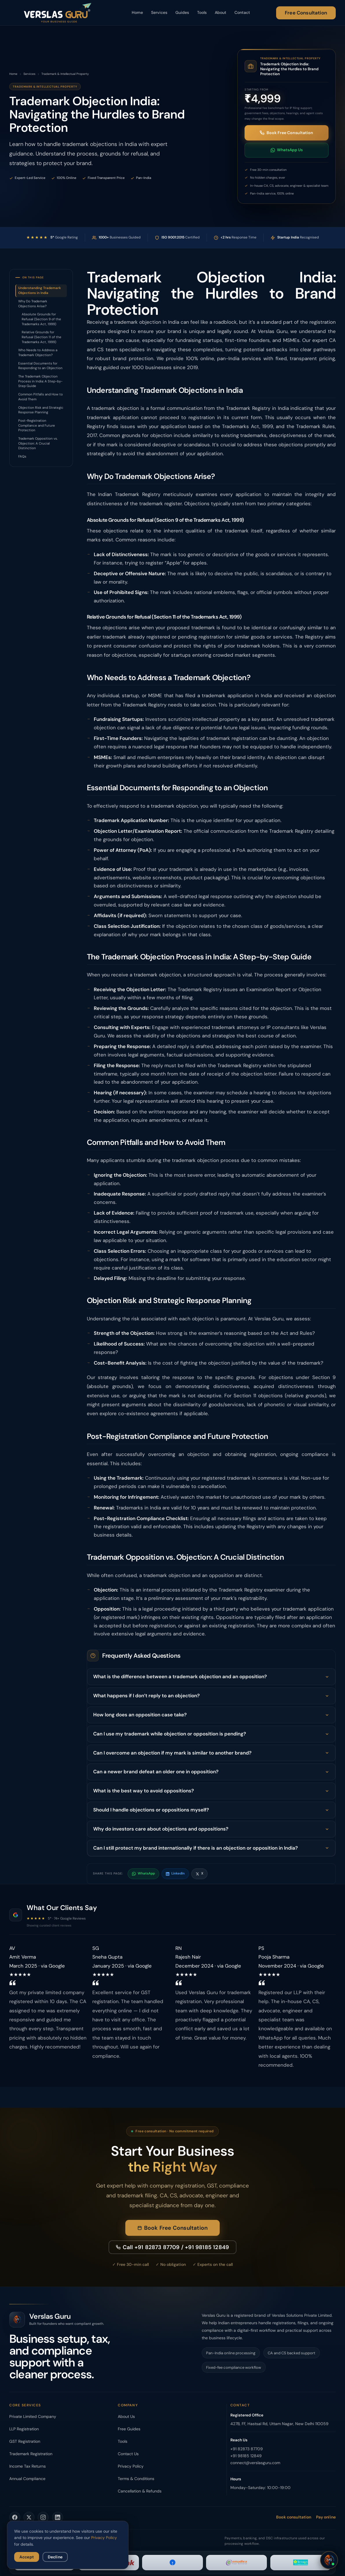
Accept (26, 2557)
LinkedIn (175, 1873)
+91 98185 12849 (246, 2455)
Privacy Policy (131, 2466)
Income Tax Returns (27, 2466)
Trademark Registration (30, 2453)
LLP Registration (24, 2428)
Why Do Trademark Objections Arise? (32, 303)
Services (159, 12)
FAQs (22, 456)
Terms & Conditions (136, 2478)
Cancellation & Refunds (140, 2491)
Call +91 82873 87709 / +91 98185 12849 (172, 2249)
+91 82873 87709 (246, 2448)
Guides (182, 12)
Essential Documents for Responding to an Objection (40, 366)
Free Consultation (306, 13)
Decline (55, 2557)
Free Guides (129, 2428)
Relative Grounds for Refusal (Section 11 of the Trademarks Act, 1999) (41, 337)
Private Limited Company (32, 2416)
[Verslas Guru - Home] (57, 12)
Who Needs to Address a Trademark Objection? (37, 352)
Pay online (326, 2517)
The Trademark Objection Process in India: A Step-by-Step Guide (40, 381)
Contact (242, 12)
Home (137, 12)
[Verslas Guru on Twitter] (28, 2517)
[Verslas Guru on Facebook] (14, 2517)
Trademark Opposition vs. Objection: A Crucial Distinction (38, 443)
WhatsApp (143, 1873)
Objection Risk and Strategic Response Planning (40, 410)
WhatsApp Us (287, 149)
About (220, 12)
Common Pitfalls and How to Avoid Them (40, 396)
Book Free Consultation (286, 132)
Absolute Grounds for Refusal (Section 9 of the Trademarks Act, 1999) (41, 319)
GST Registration (24, 2441)
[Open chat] (329, 2560)
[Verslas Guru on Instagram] (43, 2517)
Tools (202, 12)
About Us (126, 2416)
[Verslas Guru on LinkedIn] (57, 2517)
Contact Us (128, 2453)
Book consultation (293, 2517)
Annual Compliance (27, 2478)
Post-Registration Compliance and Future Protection (36, 425)
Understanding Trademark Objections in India (39, 290)
